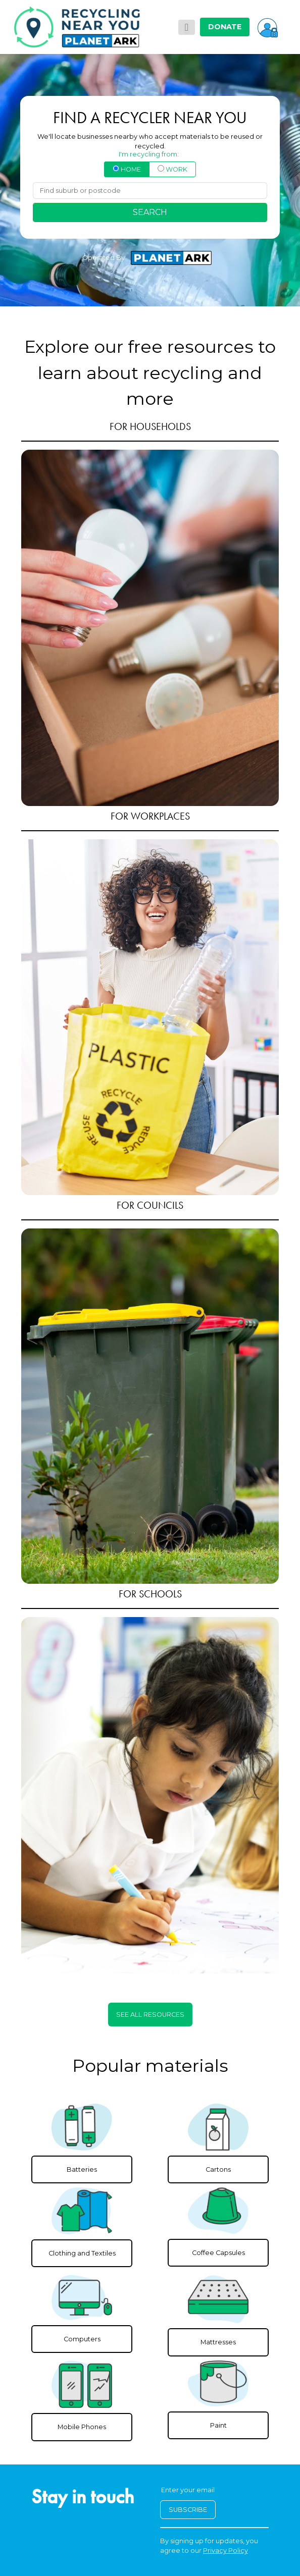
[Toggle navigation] (186, 27)
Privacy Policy (225, 2550)
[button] (268, 27)
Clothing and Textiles (82, 2253)
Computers (82, 2339)
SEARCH (150, 212)
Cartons (218, 2169)
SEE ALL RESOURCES (150, 2014)
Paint (218, 2425)
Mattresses (218, 2342)
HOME (127, 169)
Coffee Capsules (218, 2253)
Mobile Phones (82, 2427)
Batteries (82, 2169)
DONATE (224, 26)
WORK (172, 169)
